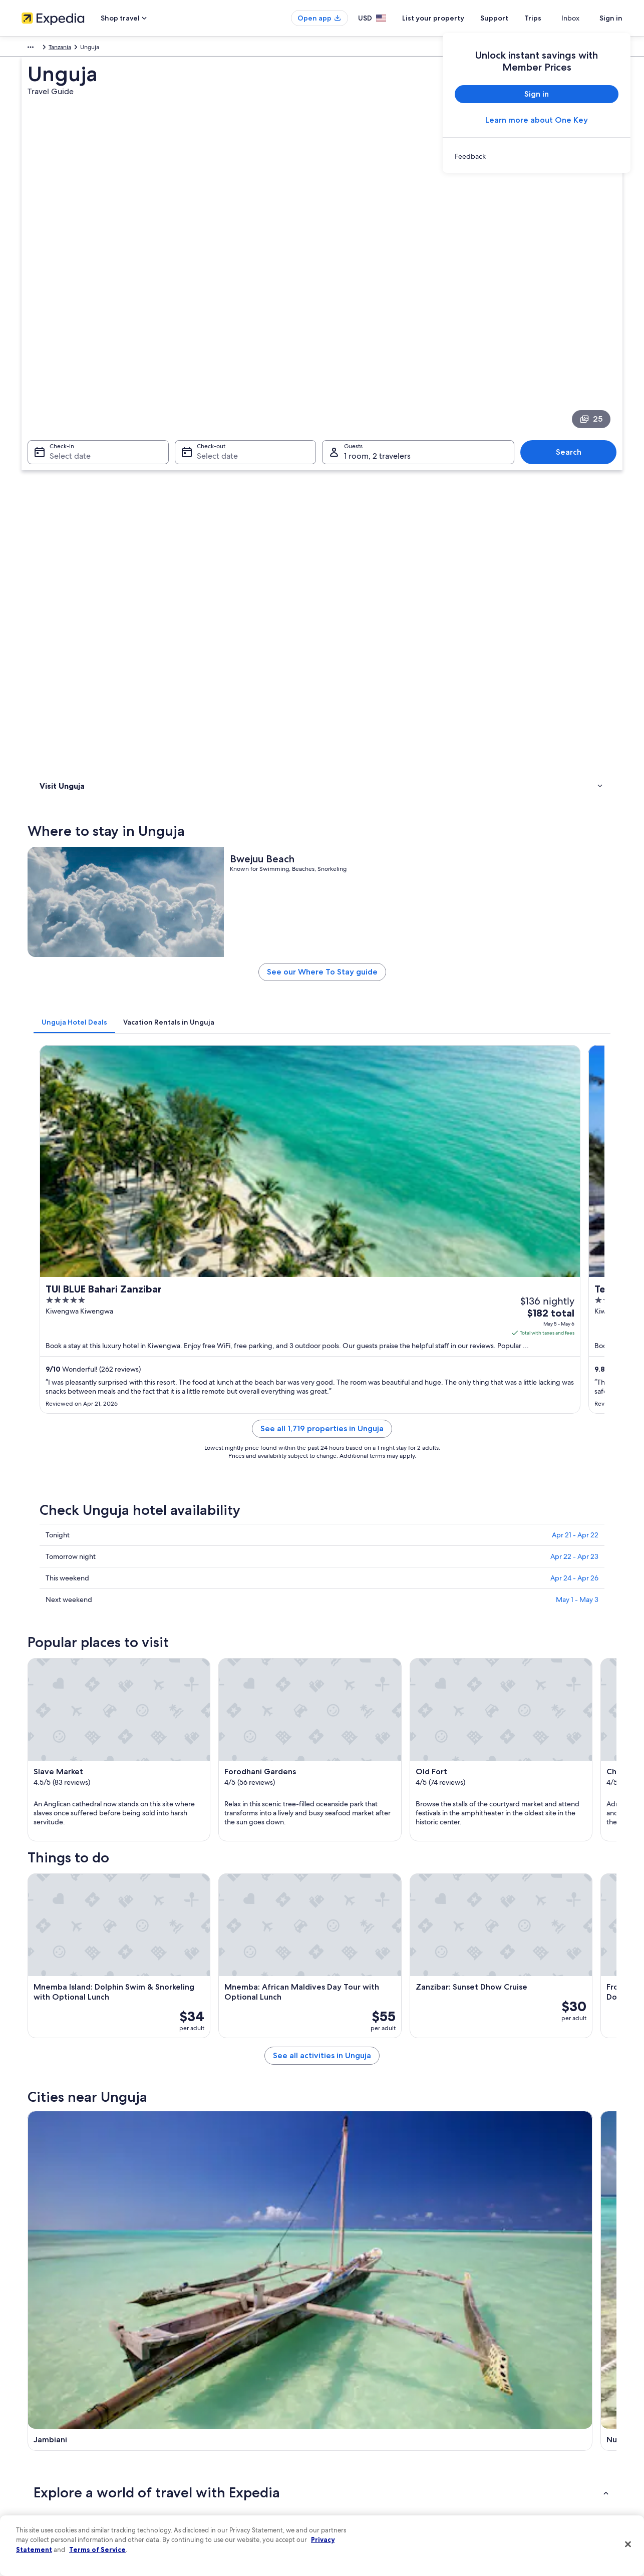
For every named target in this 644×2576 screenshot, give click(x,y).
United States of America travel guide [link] (227, 2377)
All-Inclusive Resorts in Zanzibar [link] (100, 1928)
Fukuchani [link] (344, 2144)
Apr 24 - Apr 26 (574, 987)
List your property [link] (45, 2409)
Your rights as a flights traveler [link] (527, 2473)
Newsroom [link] (37, 2441)
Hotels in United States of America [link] (223, 2393)
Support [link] (498, 2377)
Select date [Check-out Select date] (214, 316)
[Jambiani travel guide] (228, 1778)
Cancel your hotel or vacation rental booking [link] (547, 2393)
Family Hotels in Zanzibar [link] (363, 1985)
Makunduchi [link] (494, 2126)
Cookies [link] (343, 2393)
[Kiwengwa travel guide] (564, 1778)
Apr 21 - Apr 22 (575, 943)
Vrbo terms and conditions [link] (368, 2441)
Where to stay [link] (61, 437)
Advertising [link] (37, 2473)
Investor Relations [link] (45, 2457)
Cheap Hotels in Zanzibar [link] (90, 1966)
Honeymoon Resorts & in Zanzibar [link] (104, 1985)
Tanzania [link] (57, 49)
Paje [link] (333, 2089)
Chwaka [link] (194, 2107)
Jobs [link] (28, 2393)
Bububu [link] (340, 2126)
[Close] (628, 2544)
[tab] (221, 590)
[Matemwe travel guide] (452, 1778)
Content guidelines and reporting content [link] (389, 2489)
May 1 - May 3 (577, 1008)
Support (512, 18)
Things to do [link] (59, 450)
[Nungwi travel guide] (340, 1778)
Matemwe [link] (344, 2070)
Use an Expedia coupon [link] (519, 2441)
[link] (536, 156)
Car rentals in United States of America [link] (229, 2457)
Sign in (610, 18)
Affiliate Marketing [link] (47, 2489)
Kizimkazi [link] (196, 2089)
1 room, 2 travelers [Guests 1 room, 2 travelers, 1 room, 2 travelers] (377, 316)
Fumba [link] (192, 2144)
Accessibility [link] (349, 2457)
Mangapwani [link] (495, 2089)
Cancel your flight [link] (511, 2409)
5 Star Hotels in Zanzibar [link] (362, 1947)
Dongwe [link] (487, 2107)
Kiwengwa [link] (491, 2070)
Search (573, 312)
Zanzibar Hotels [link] (349, 1928)
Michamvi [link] (343, 2107)
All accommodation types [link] (211, 2473)
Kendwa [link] (194, 2126)
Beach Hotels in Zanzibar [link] (363, 1966)
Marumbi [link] (488, 2144)
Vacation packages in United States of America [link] (239, 2425)
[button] (322, 1861)
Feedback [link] (35, 2505)
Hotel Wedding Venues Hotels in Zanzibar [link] (116, 2004)
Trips (550, 18)
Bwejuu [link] (47, 2126)
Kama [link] (44, 2144)
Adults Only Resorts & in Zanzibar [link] (103, 1947)
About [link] (30, 2377)
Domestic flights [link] (199, 2441)
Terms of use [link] (349, 2409)
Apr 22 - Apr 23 (574, 965)
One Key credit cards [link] (205, 2505)
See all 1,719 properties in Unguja (395, 849)
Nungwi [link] (194, 2070)
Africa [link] (29, 49)
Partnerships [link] (38, 2425)
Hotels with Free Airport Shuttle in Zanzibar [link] (392, 2004)
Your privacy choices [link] (359, 2473)
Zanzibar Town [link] (60, 2089)
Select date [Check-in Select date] (64, 316)
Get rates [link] (583, 784)
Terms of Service (97, 2549)
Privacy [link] (341, 2377)
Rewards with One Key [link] (208, 2489)
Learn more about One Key (536, 120)
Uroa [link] (42, 2107)
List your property (451, 18)
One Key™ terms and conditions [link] (375, 2425)
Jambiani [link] (50, 2070)
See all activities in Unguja (396, 1706)
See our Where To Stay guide (396, 543)
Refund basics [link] (506, 2425)
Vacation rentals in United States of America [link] (236, 2409)
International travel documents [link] (528, 2457)
